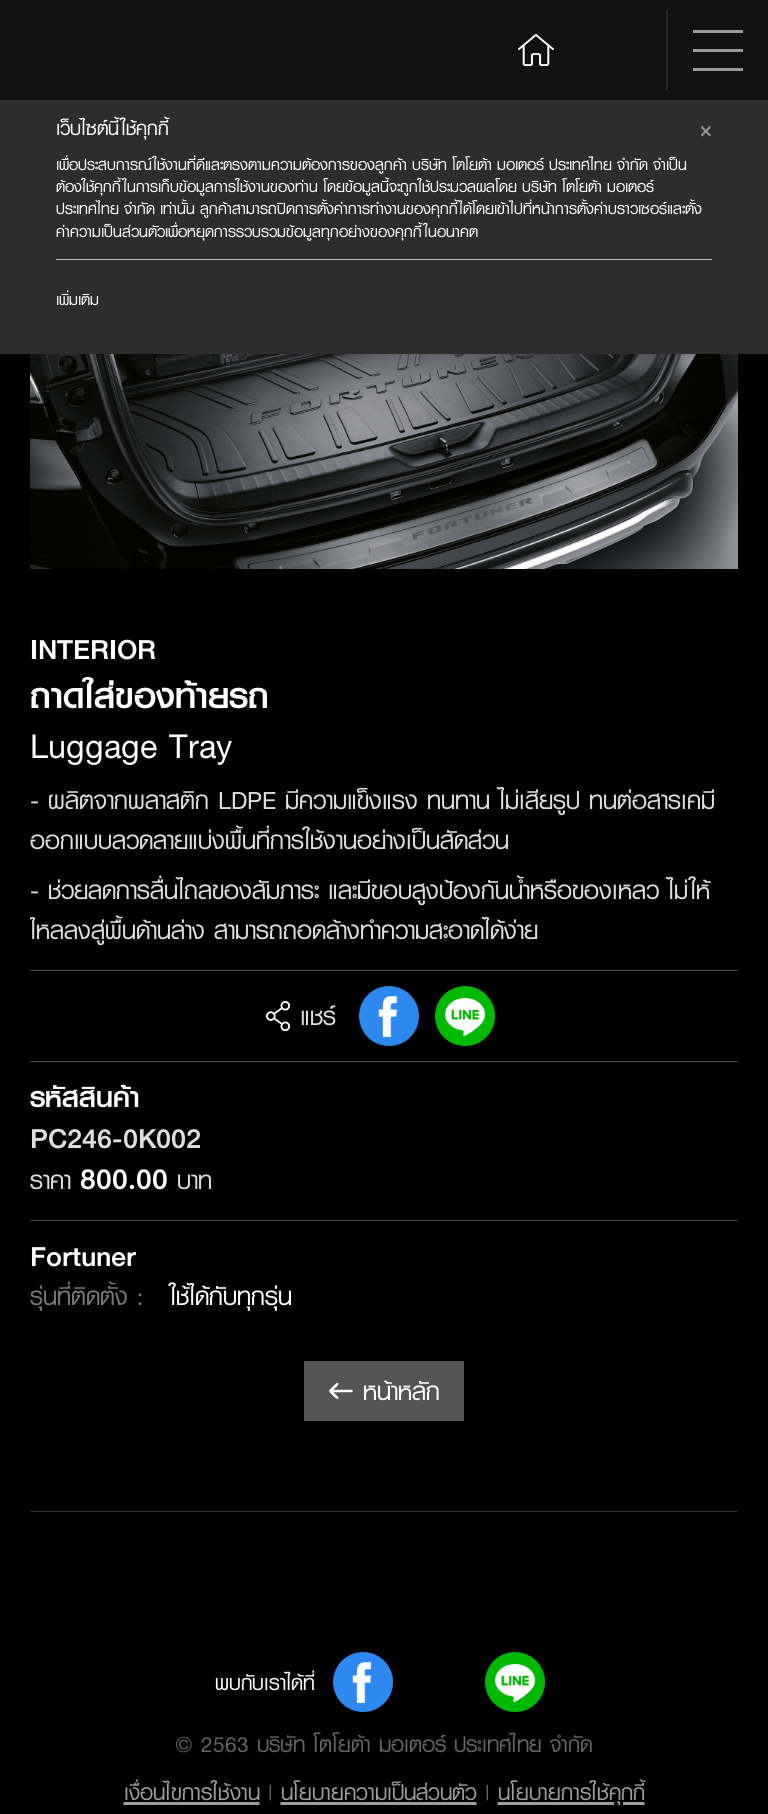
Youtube (439, 1682)
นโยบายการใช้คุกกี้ (571, 1792)
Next (697, 384)
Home (536, 47)
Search (616, 50)
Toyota (106, 50)
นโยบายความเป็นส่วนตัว (379, 1792)
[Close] (706, 128)
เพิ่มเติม (77, 299)
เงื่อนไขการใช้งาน (192, 1792)
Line (465, 1016)
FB (389, 1016)
